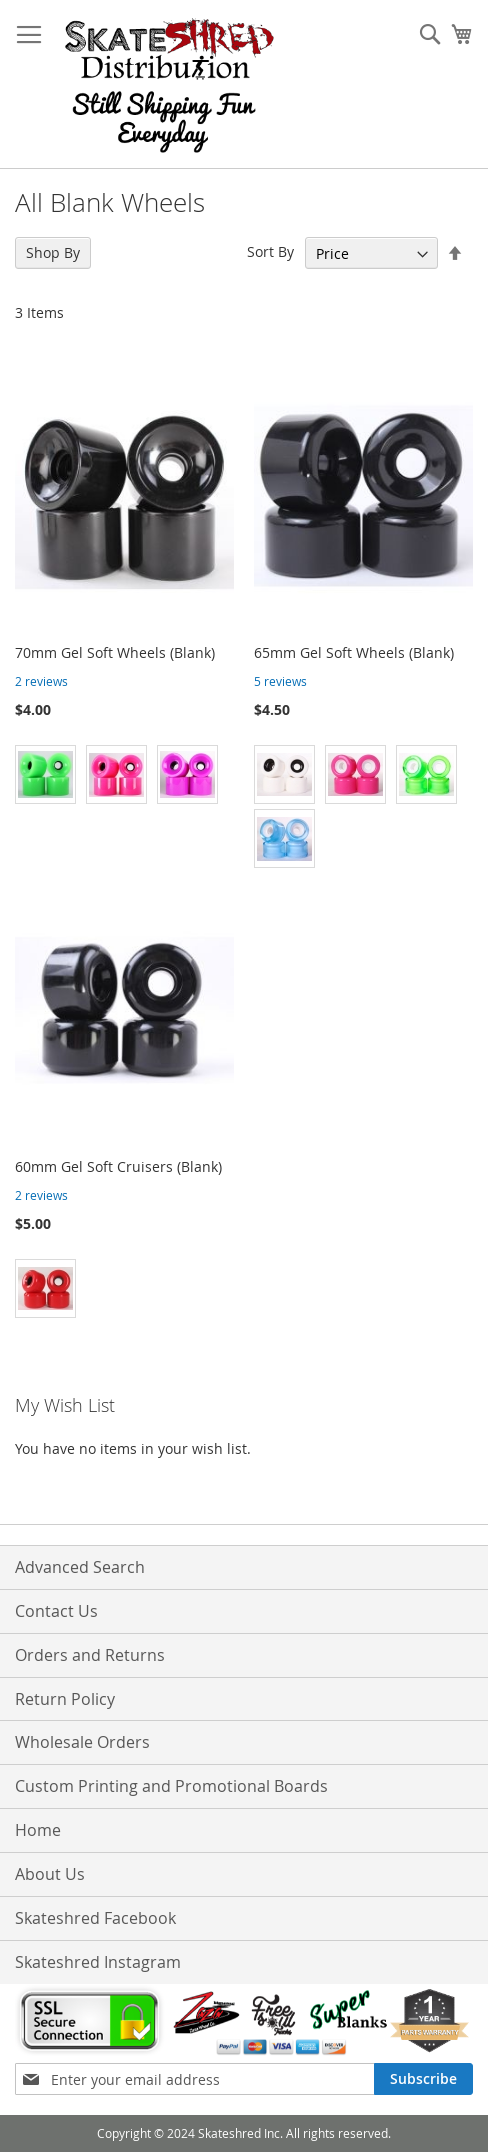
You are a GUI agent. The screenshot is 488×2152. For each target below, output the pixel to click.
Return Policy (65, 1699)
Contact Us (56, 1611)
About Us (50, 1874)
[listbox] (124, 777)
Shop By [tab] (53, 252)
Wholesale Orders (82, 1742)
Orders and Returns (90, 1655)
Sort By (270, 251)
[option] (45, 774)
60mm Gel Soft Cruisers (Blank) (118, 1166)
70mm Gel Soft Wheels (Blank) (115, 652)
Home (38, 1830)
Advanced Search (80, 1567)
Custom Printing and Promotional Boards (171, 1786)
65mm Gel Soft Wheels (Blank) (354, 652)
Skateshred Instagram (98, 1962)
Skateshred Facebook (95, 1918)
